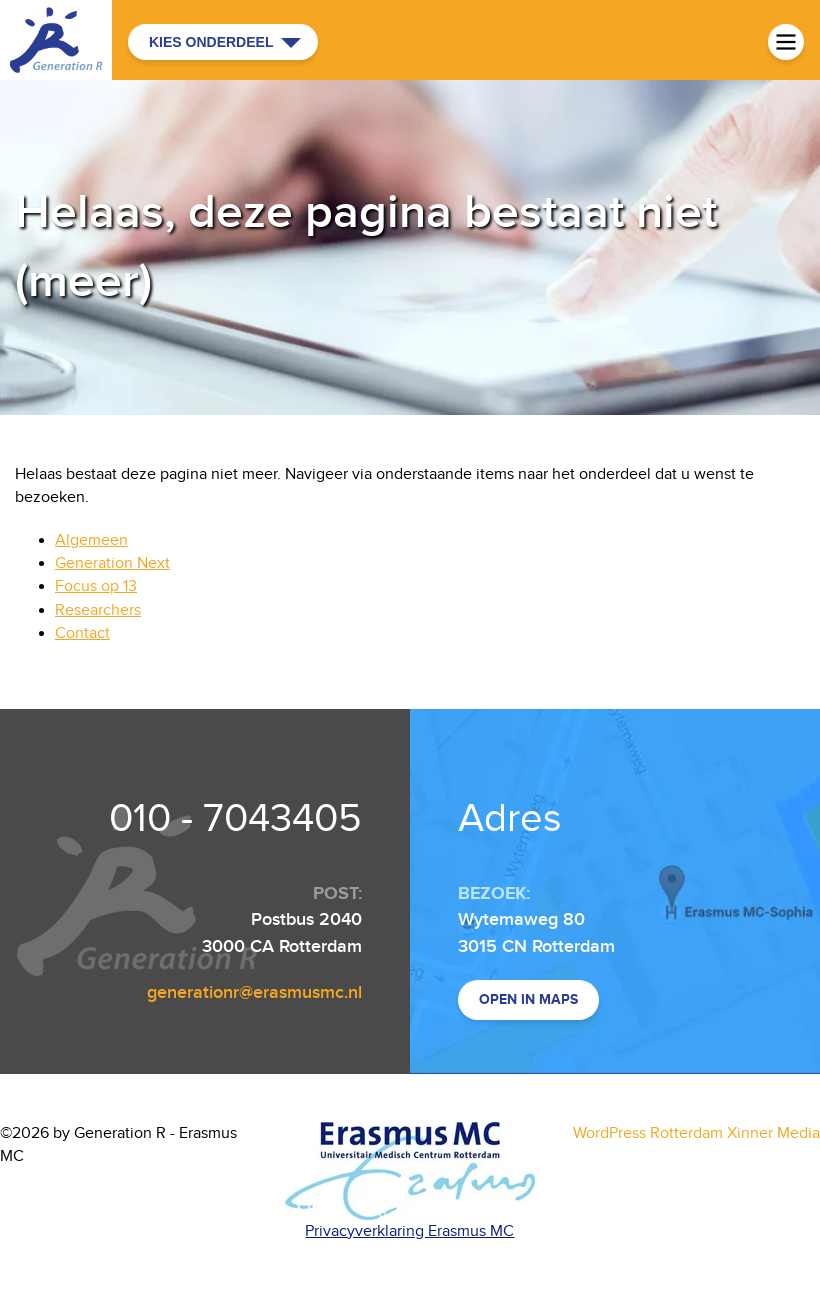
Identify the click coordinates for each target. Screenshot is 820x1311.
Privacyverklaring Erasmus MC (409, 1231)
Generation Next (112, 563)
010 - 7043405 (235, 819)
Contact (82, 633)
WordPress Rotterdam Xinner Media (696, 1133)
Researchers (98, 610)
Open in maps (528, 999)
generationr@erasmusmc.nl (254, 992)
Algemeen (91, 540)
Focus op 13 (96, 586)
